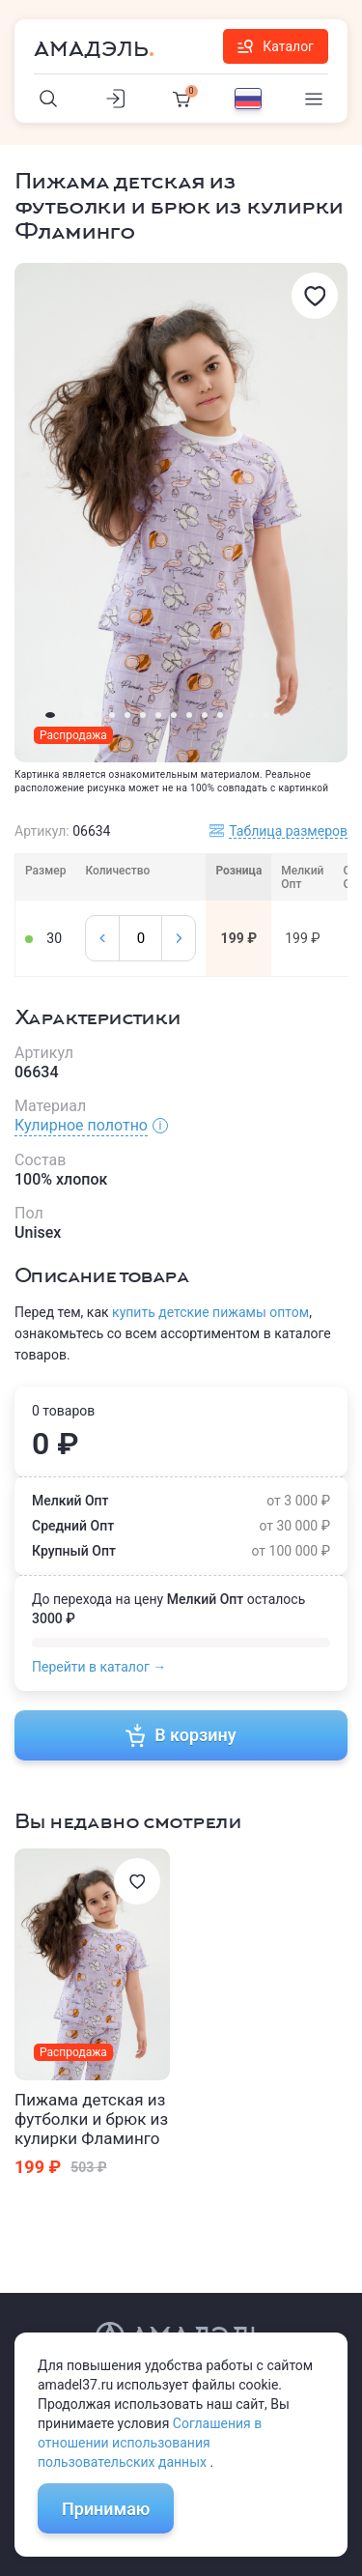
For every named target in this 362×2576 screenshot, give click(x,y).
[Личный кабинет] (114, 98)
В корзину (181, 1735)
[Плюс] (178, 938)
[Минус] (102, 938)
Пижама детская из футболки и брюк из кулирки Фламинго (91, 2119)
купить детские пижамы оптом (210, 1312)
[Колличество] (140, 938)
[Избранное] (315, 295)
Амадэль (91, 49)
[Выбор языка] (248, 98)
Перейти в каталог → (99, 1666)
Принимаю (106, 2509)
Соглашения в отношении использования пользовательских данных (150, 2443)
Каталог (275, 46)
